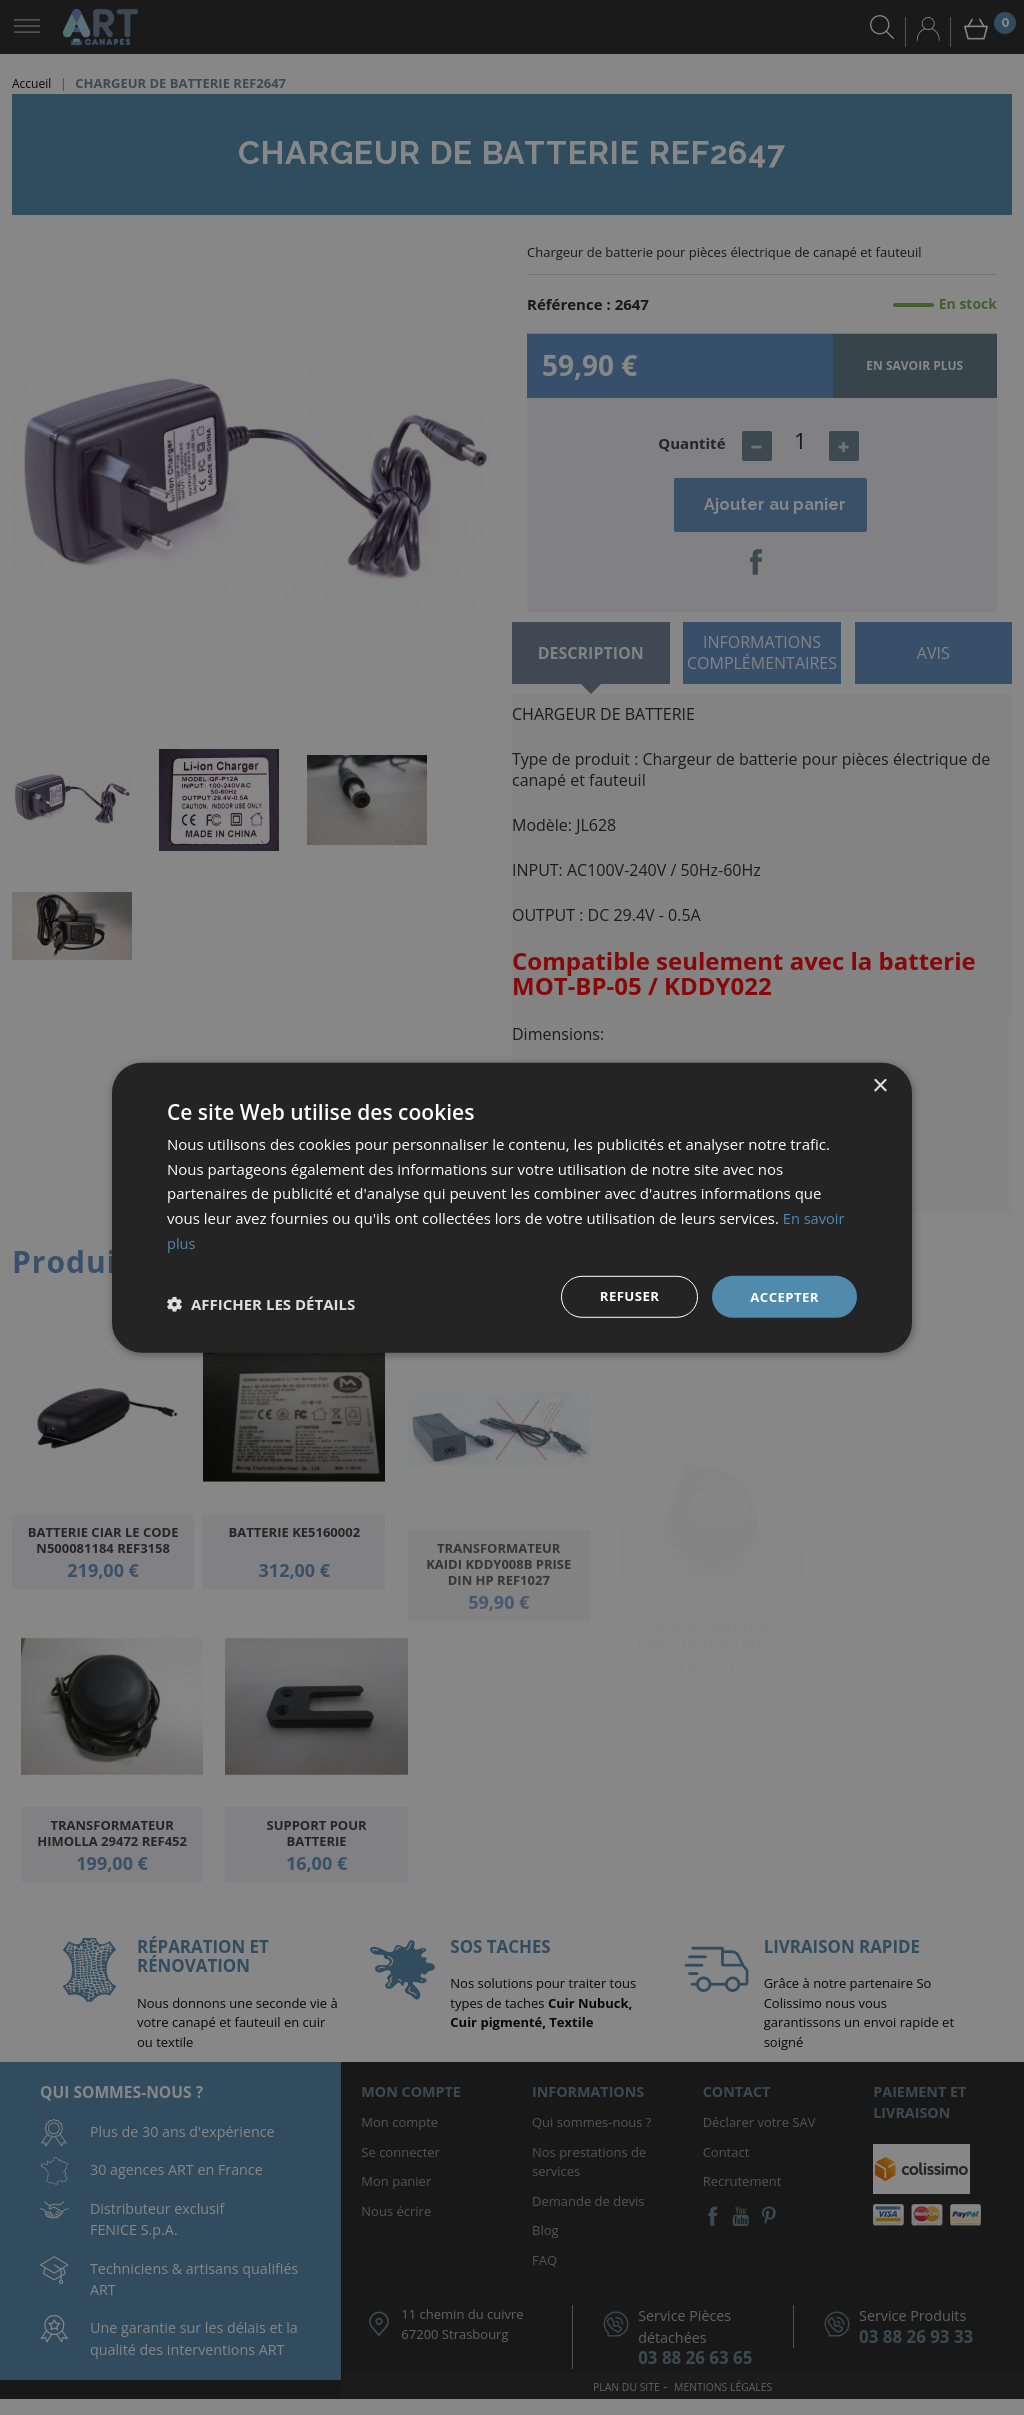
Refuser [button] (624, 1295)
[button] (261, 1304)
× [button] (879, 1084)
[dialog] (512, 1207)
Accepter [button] (782, 1295)
